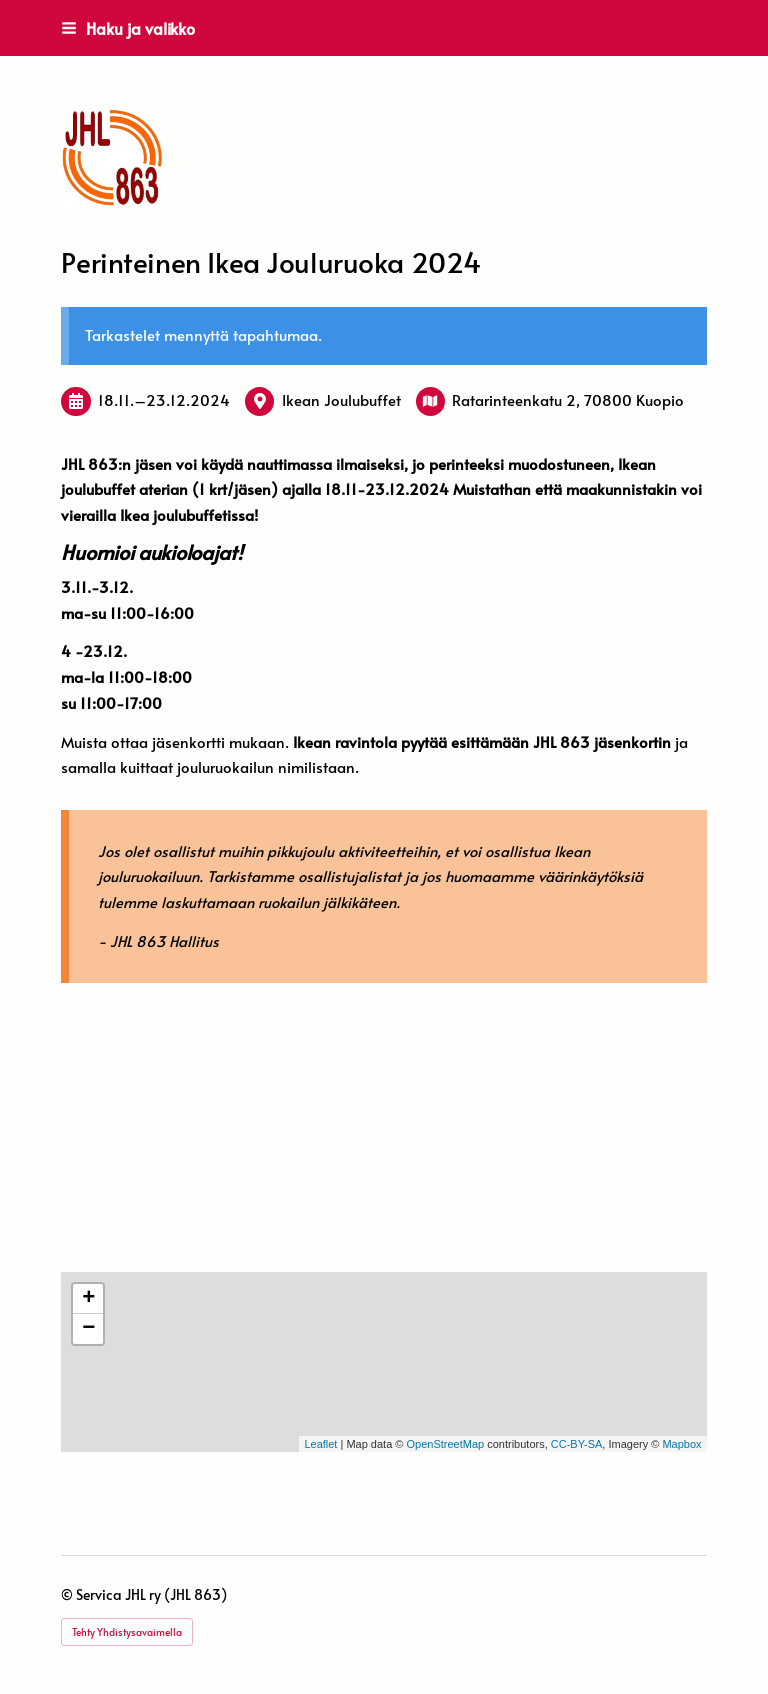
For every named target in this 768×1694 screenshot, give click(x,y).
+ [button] (88, 1299)
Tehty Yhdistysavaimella (127, 1632)
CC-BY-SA (577, 1444)
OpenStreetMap (445, 1444)
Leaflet (320, 1444)
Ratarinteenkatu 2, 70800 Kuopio (568, 400)
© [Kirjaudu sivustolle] (68, 1594)
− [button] (88, 1329)
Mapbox (681, 1444)
